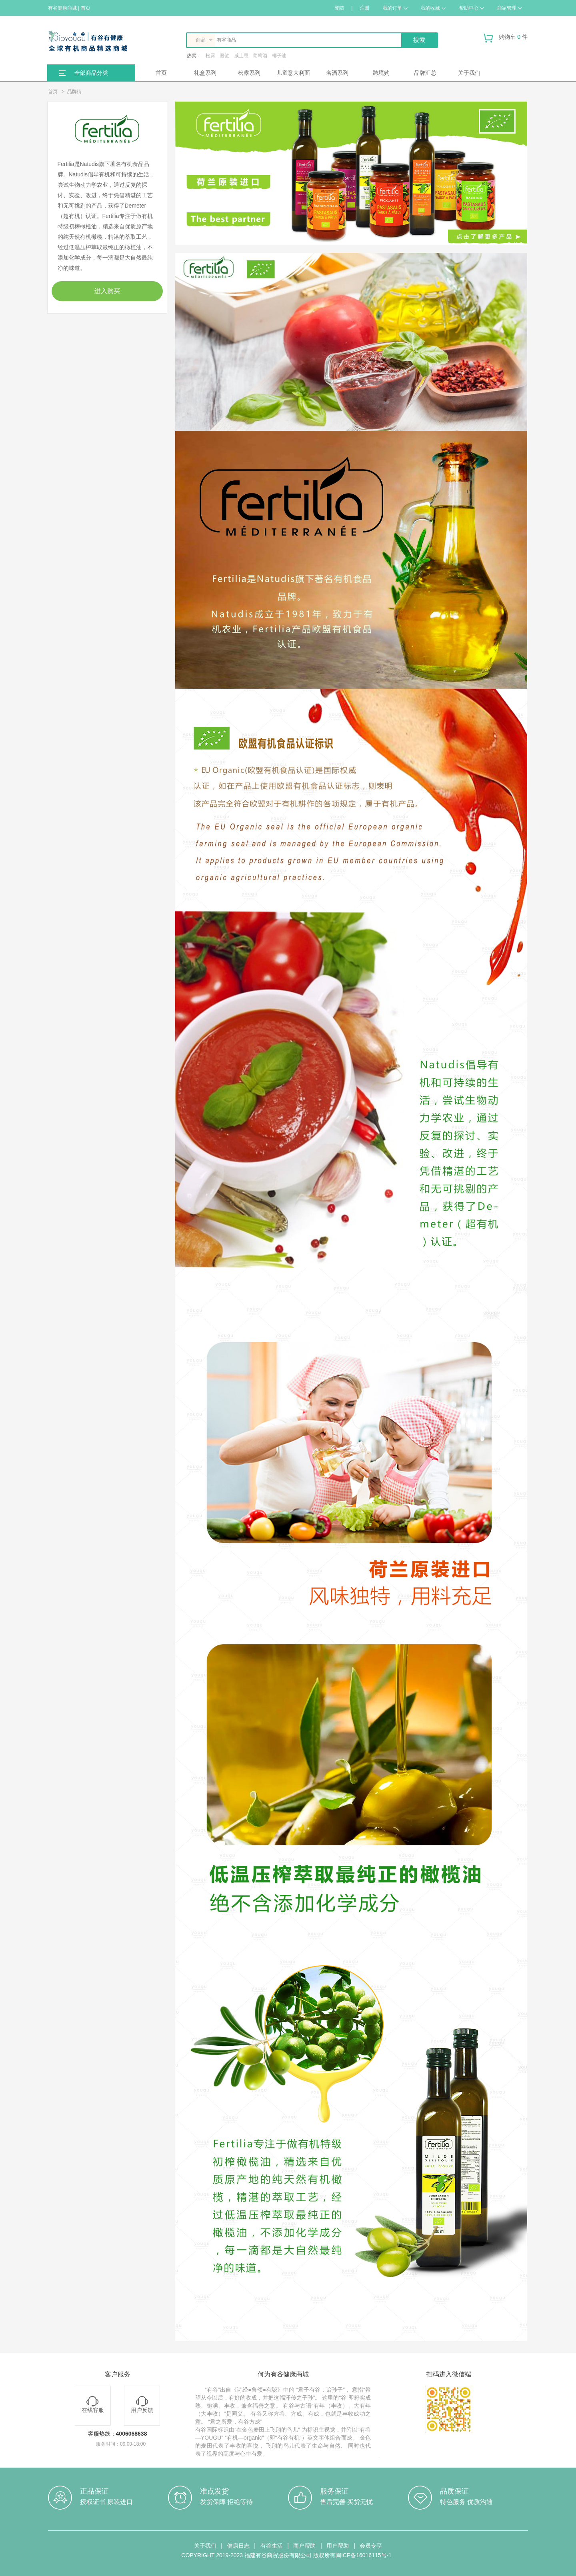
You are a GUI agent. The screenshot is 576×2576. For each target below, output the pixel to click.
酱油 (225, 55)
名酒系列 (337, 73)
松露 (210, 55)
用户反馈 (142, 2404)
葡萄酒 (260, 55)
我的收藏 (433, 8)
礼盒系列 (205, 73)
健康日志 (238, 2545)
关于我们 (469, 73)
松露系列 (249, 73)
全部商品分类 (91, 73)
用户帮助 (337, 2545)
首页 (161, 73)
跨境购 (381, 73)
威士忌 (241, 55)
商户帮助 (304, 2545)
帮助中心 (471, 8)
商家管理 (509, 8)
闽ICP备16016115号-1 (364, 2555)
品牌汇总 (425, 73)
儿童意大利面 (293, 73)
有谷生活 (271, 2545)
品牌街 (74, 91)
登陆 (339, 8)
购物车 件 (506, 40)
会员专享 (371, 2545)
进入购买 (107, 291)
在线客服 (93, 2404)
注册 (365, 8)
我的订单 (395, 8)
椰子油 (279, 55)
